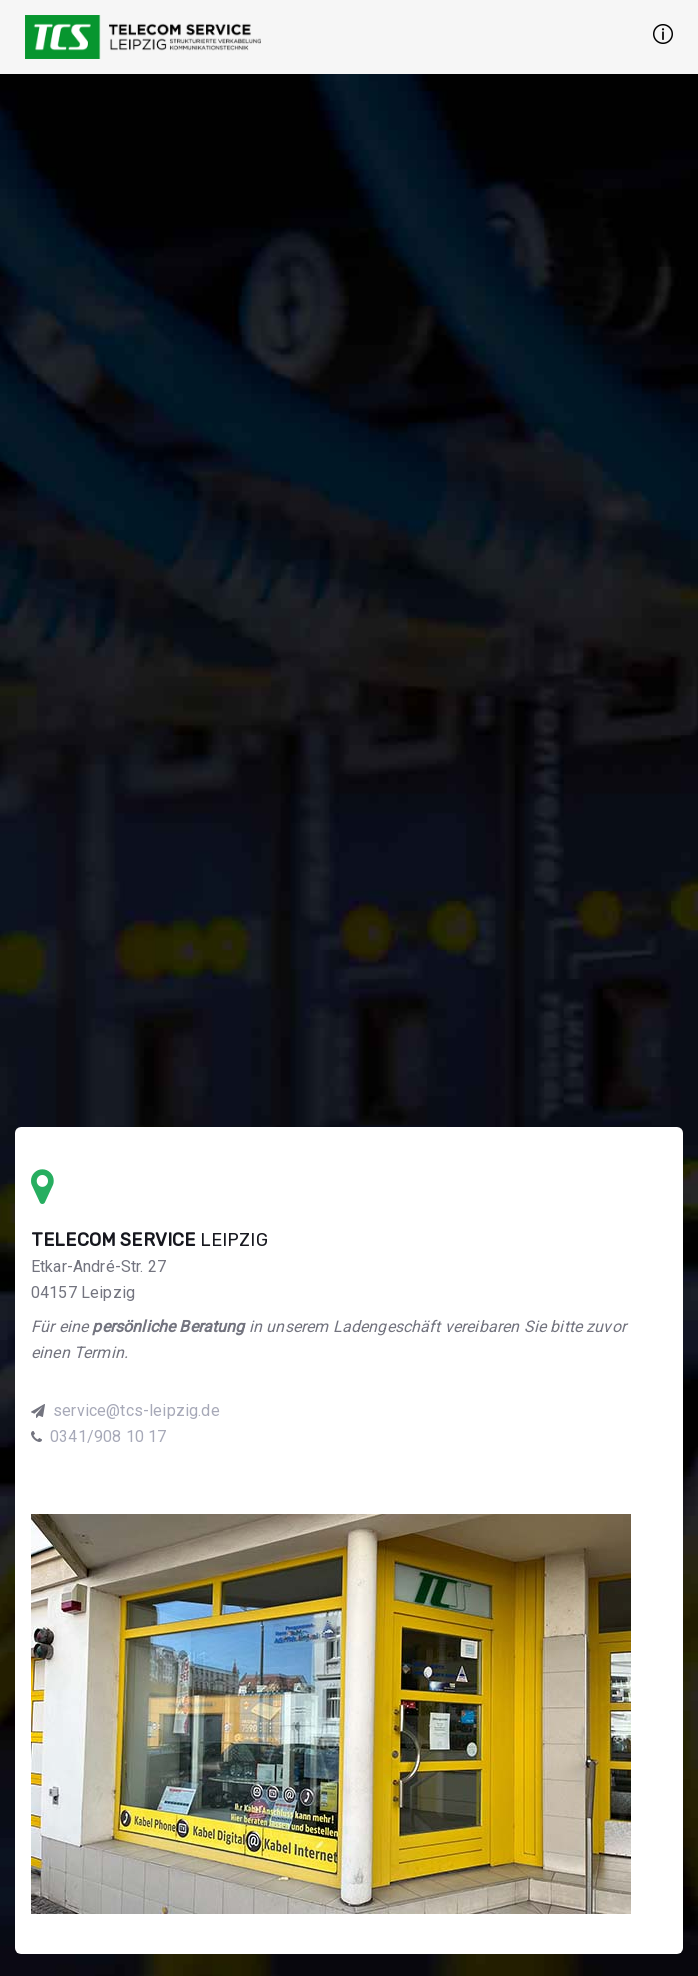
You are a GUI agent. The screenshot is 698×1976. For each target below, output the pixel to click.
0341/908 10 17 (108, 1436)
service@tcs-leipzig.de (136, 1410)
